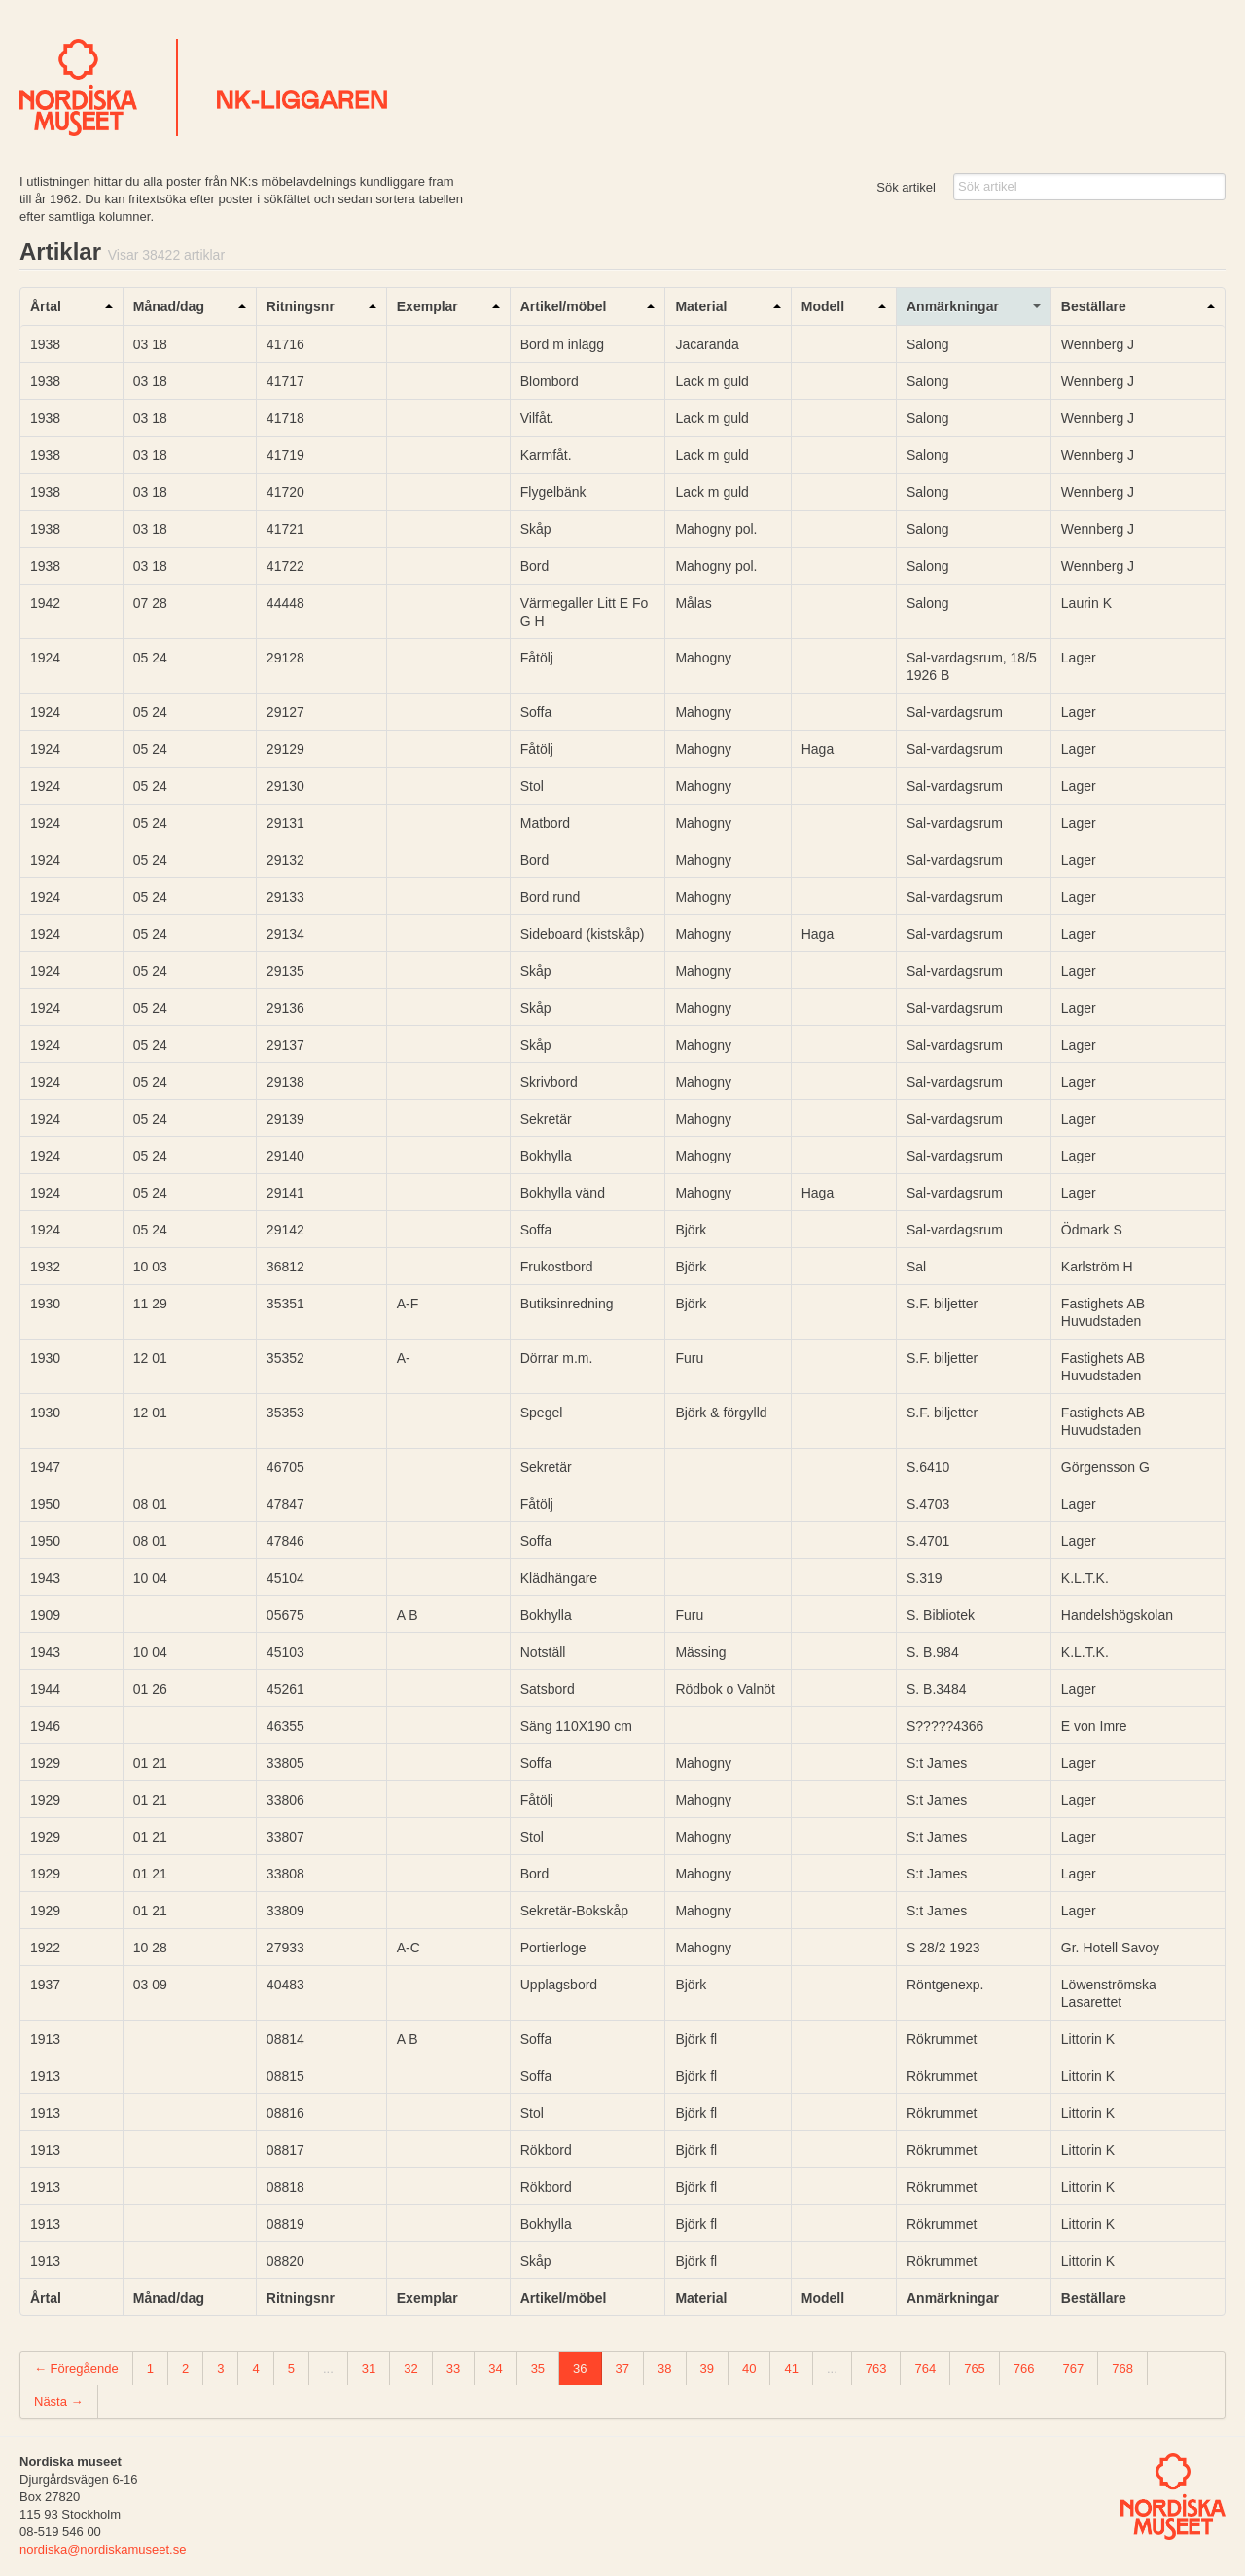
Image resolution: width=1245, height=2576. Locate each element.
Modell (822, 306)
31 (368, 2368)
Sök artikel (906, 187)
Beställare (1093, 306)
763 (876, 2368)
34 (495, 2368)
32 (410, 2368)
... (328, 2368)
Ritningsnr (301, 306)
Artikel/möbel (563, 306)
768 (1122, 2368)
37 (622, 2368)
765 (974, 2368)
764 (925, 2368)
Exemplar (427, 306)
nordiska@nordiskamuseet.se (102, 2549)
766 (1024, 2368)
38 (664, 2368)
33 (453, 2368)
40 (749, 2368)
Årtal (45, 306)
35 (538, 2368)
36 (580, 2368)
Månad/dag (168, 306)
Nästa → (59, 2401)
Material (701, 306)
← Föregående (76, 2368)
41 (791, 2368)
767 (1074, 2368)
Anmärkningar (953, 306)
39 (707, 2368)
